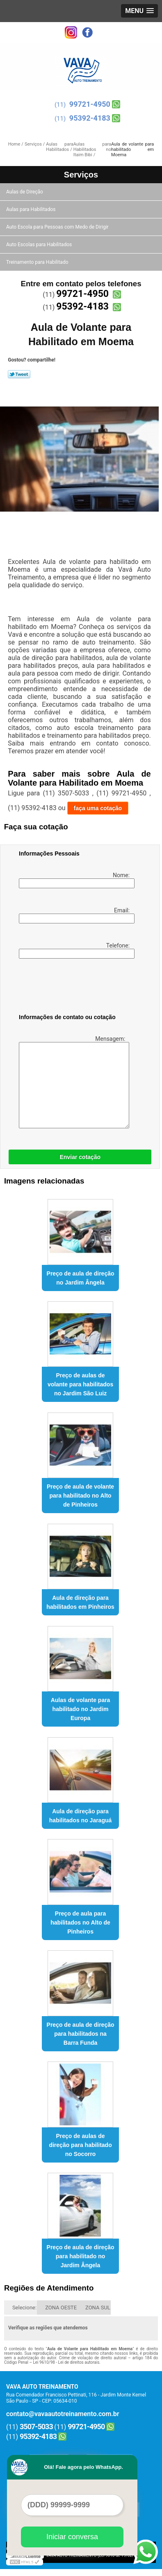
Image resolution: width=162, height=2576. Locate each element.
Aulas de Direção (25, 192)
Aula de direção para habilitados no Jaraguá (80, 1816)
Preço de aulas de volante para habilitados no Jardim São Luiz (80, 1384)
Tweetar (19, 374)
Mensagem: (73, 1081)
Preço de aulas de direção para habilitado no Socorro (80, 2145)
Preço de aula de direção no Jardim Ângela (80, 1278)
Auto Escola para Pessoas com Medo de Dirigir (58, 227)
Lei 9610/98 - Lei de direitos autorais (66, 2362)
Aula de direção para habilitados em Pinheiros (80, 1602)
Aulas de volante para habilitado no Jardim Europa (80, 1709)
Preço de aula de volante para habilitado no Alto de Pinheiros (80, 1495)
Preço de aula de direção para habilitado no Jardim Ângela (80, 2256)
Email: (75, 915)
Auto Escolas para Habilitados (39, 244)
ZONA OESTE (61, 2307)
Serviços (81, 174)
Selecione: (24, 2307)
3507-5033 (36, 2426)
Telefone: (75, 950)
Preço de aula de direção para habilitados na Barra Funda (80, 2033)
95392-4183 (89, 118)
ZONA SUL (97, 2307)
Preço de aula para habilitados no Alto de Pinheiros (80, 1922)
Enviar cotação (79, 1157)
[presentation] (71, 988)
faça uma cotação (98, 808)
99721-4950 (89, 104)
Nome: (75, 880)
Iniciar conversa (72, 2537)
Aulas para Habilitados (31, 209)
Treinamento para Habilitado (37, 262)
